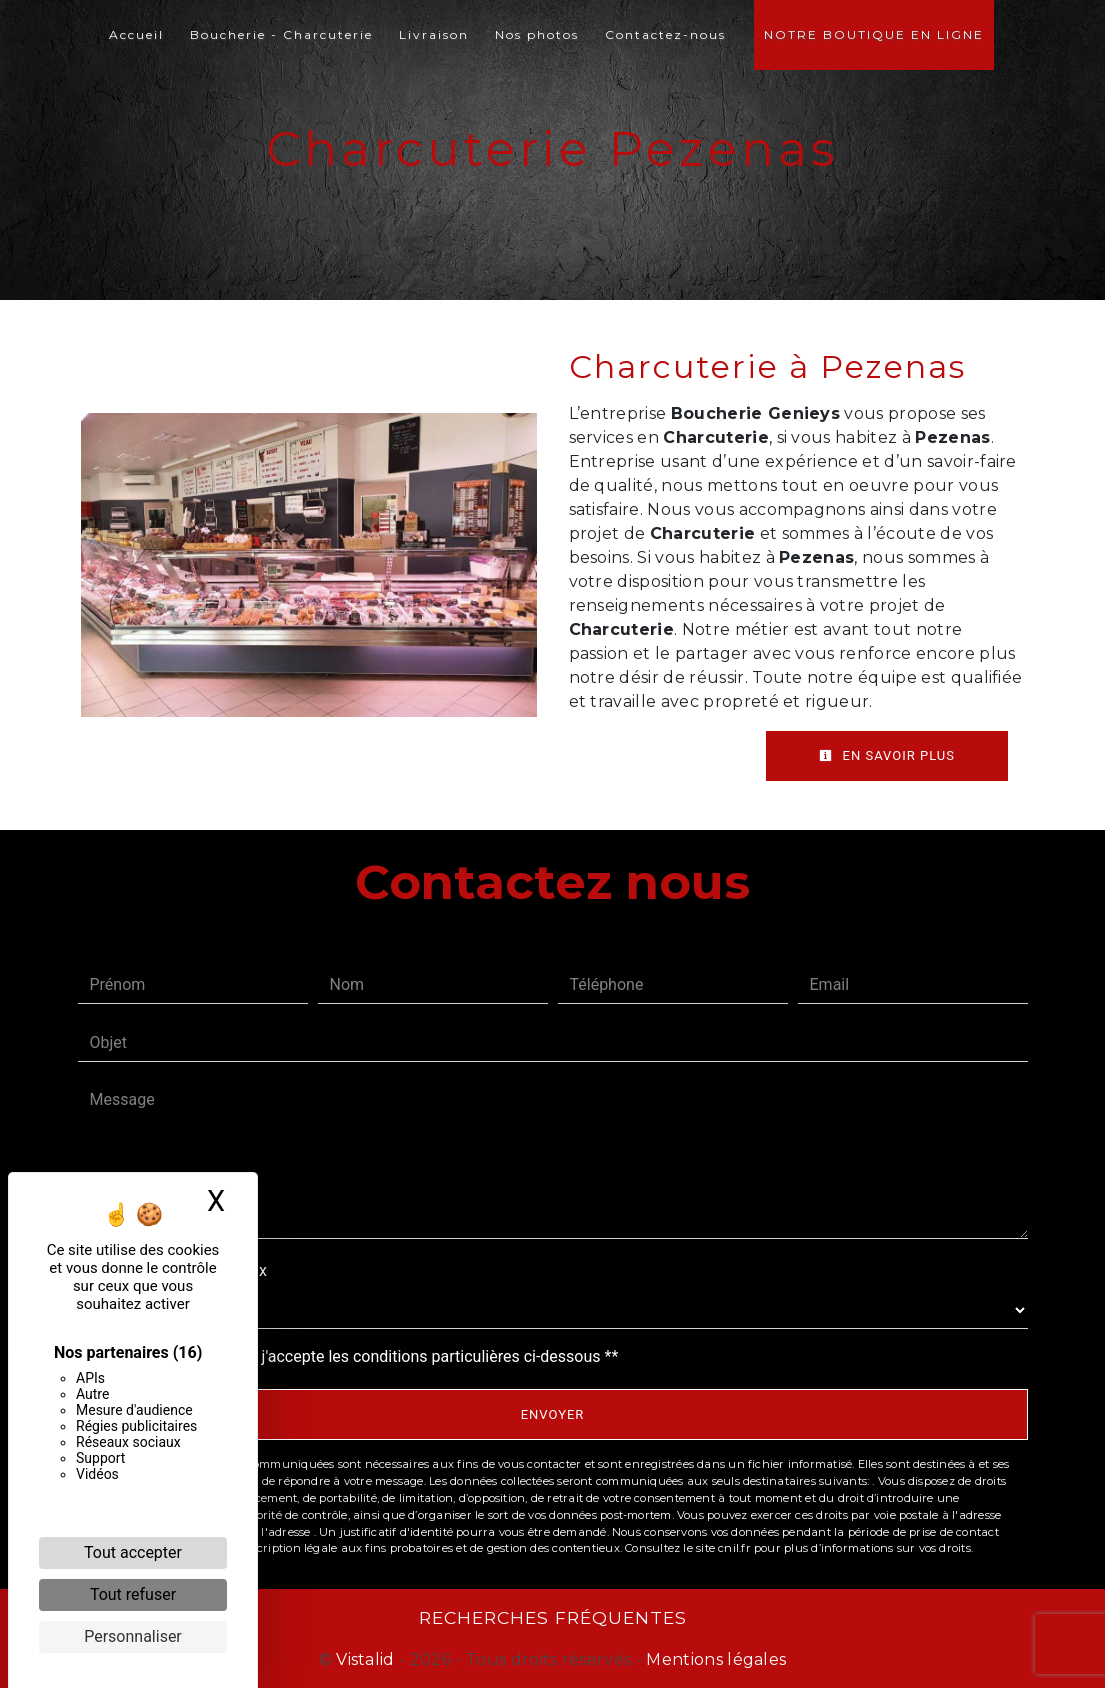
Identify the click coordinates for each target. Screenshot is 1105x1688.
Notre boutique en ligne (874, 34)
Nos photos (537, 34)
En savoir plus (887, 755)
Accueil (136, 34)
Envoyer (553, 1414)
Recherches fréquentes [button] (553, 1617)
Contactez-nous (665, 34)
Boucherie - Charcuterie (281, 34)
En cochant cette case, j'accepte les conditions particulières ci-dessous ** (358, 1356)
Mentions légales (714, 1659)
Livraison (434, 34)
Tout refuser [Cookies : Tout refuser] (133, 1594)
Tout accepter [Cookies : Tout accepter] (133, 1552)
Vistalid (365, 1659)
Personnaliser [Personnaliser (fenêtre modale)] (133, 1636)
